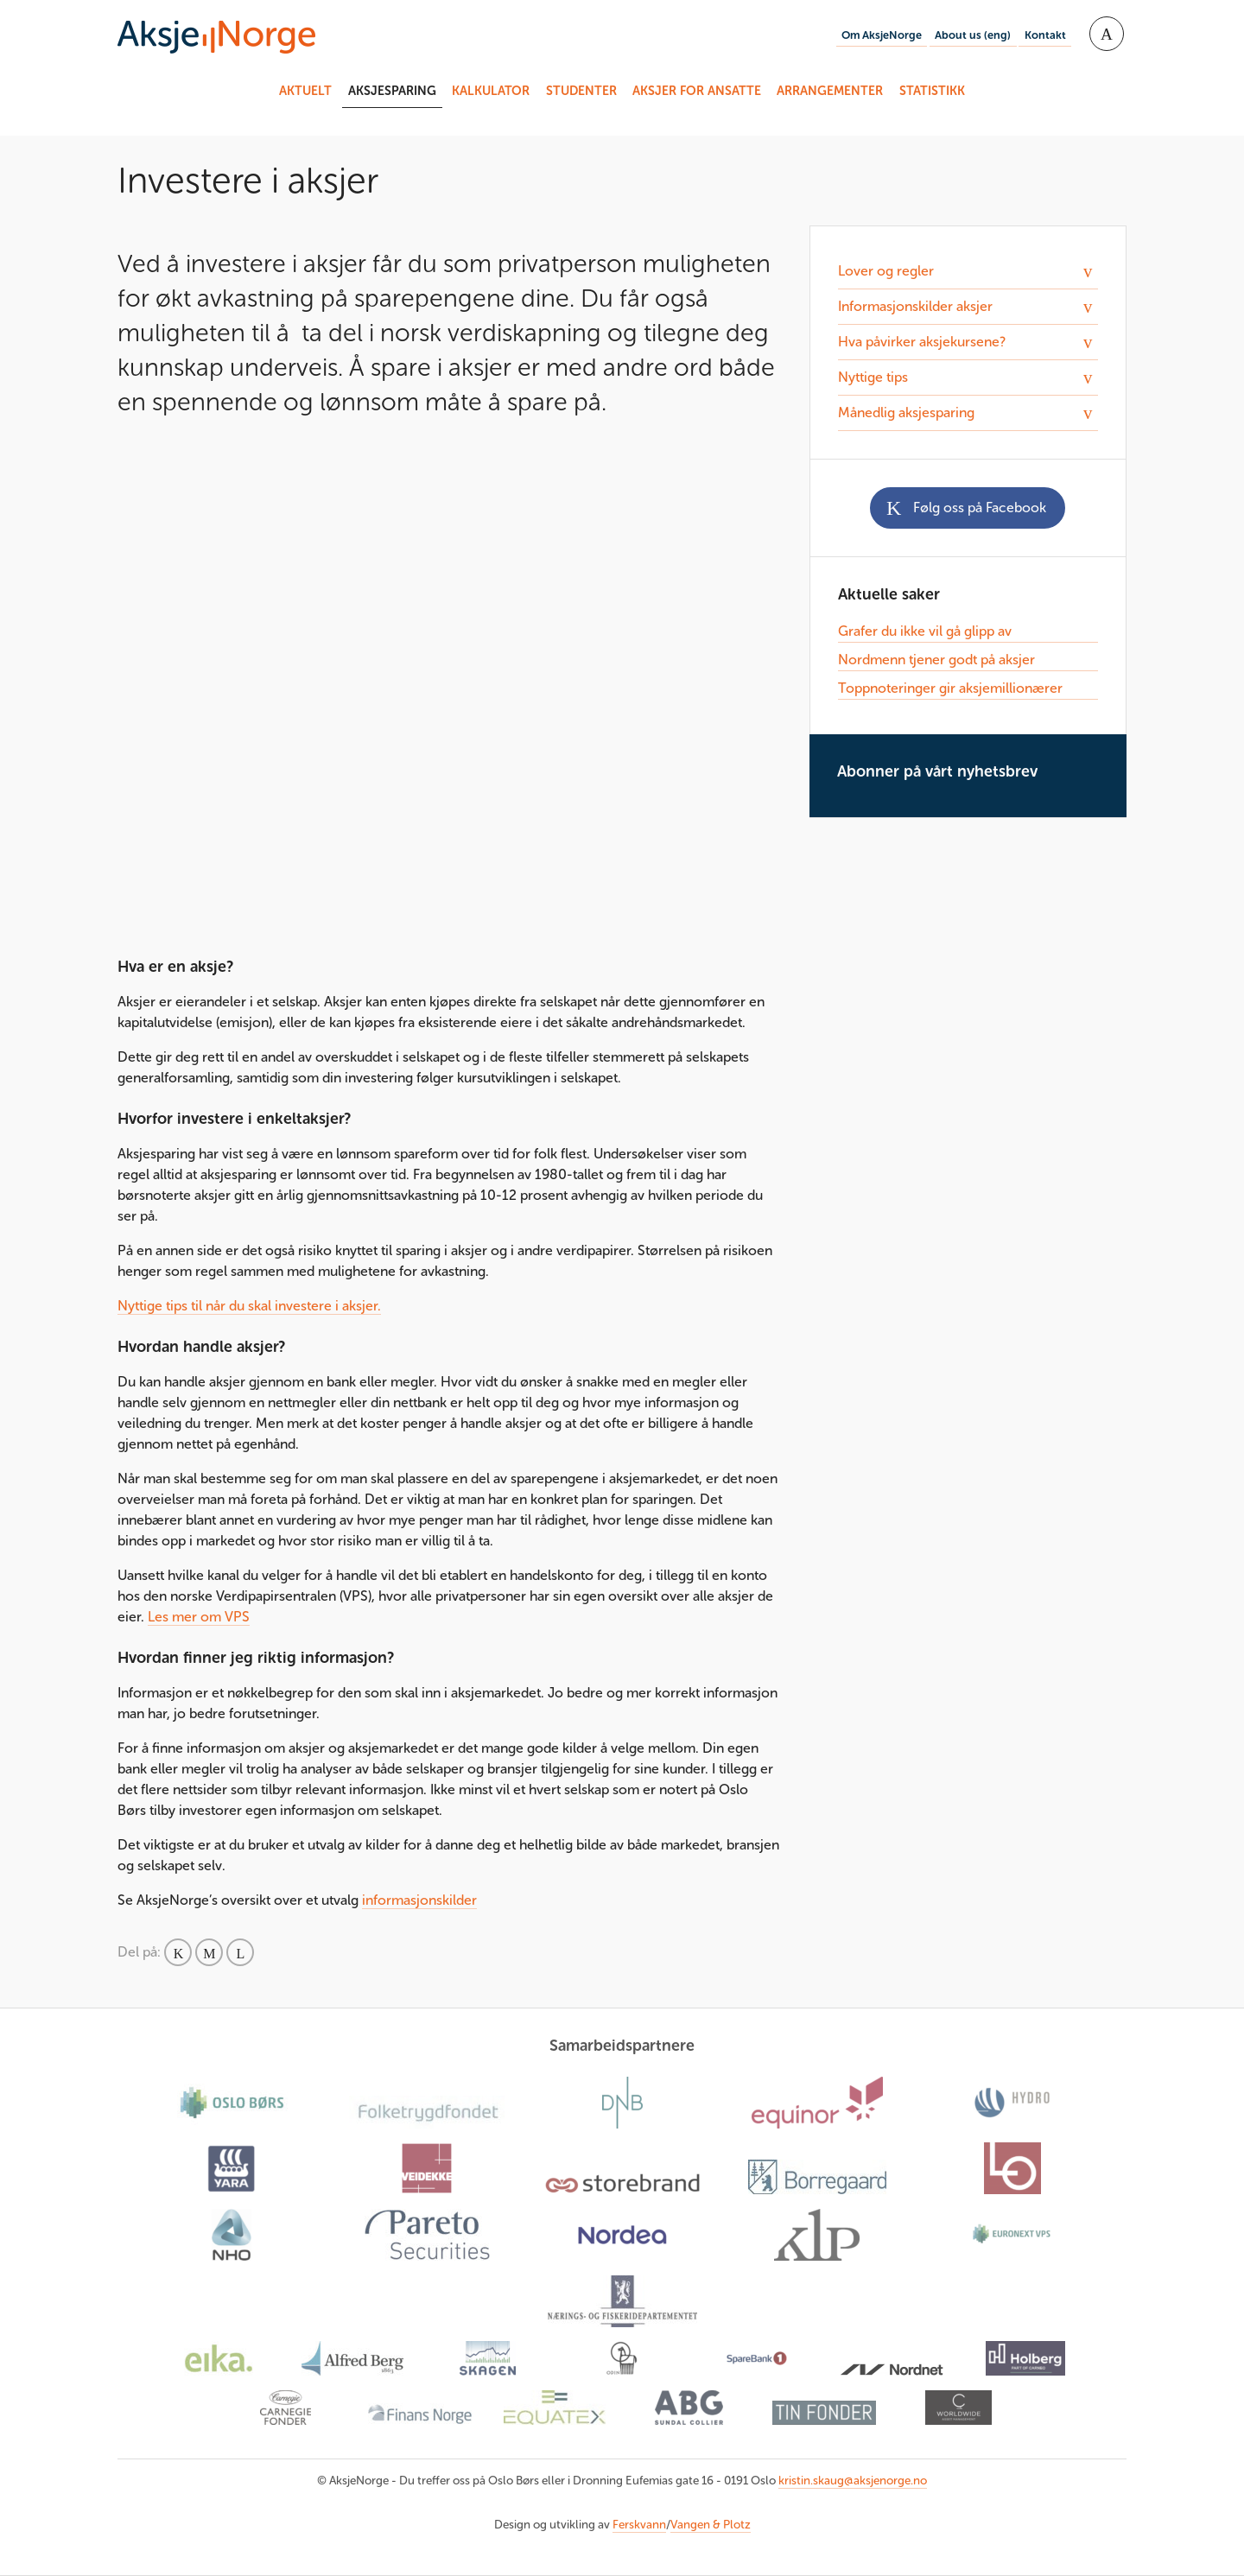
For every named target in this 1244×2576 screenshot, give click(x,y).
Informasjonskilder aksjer (915, 306)
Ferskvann (639, 2524)
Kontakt (1045, 35)
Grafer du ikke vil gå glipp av (925, 631)
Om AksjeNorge (881, 35)
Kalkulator (491, 90)
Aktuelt (305, 90)
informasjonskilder (419, 1900)
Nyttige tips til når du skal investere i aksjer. (249, 1306)
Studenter (581, 90)
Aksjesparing (392, 90)
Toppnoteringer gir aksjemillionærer (950, 688)
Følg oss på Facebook (979, 507)
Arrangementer (830, 90)
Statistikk (932, 90)
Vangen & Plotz (710, 2524)
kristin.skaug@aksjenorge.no (852, 2480)
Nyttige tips (873, 377)
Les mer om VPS (199, 1616)
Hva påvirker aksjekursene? (922, 341)
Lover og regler (886, 271)
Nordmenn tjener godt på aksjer (936, 659)
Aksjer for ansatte (696, 90)
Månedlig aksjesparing (906, 412)
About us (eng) (973, 35)
